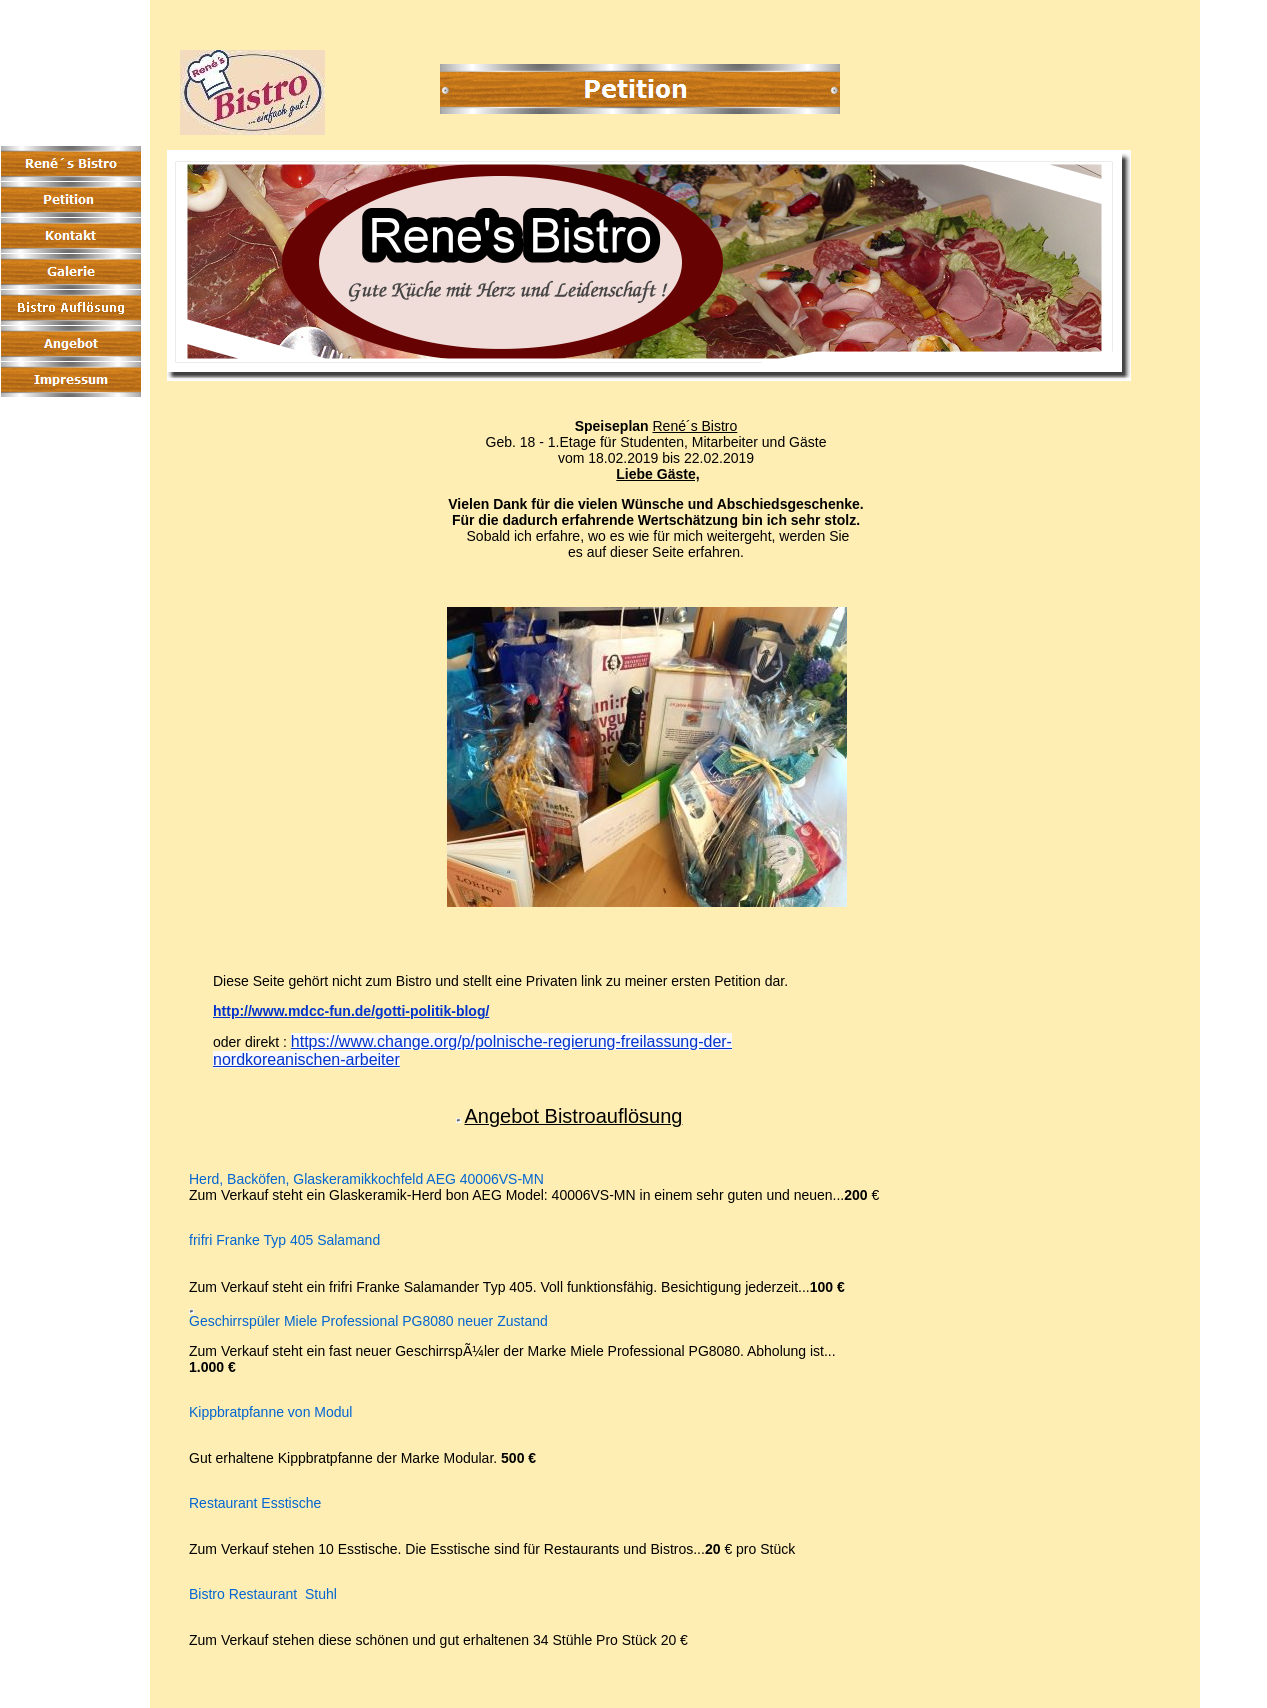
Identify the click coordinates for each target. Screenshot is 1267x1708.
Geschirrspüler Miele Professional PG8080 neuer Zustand (368, 1321)
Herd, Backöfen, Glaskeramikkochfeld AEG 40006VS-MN (366, 1179)
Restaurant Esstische (255, 1503)
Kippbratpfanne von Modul (270, 1412)
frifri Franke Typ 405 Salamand (284, 1240)
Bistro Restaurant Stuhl (263, 1594)
